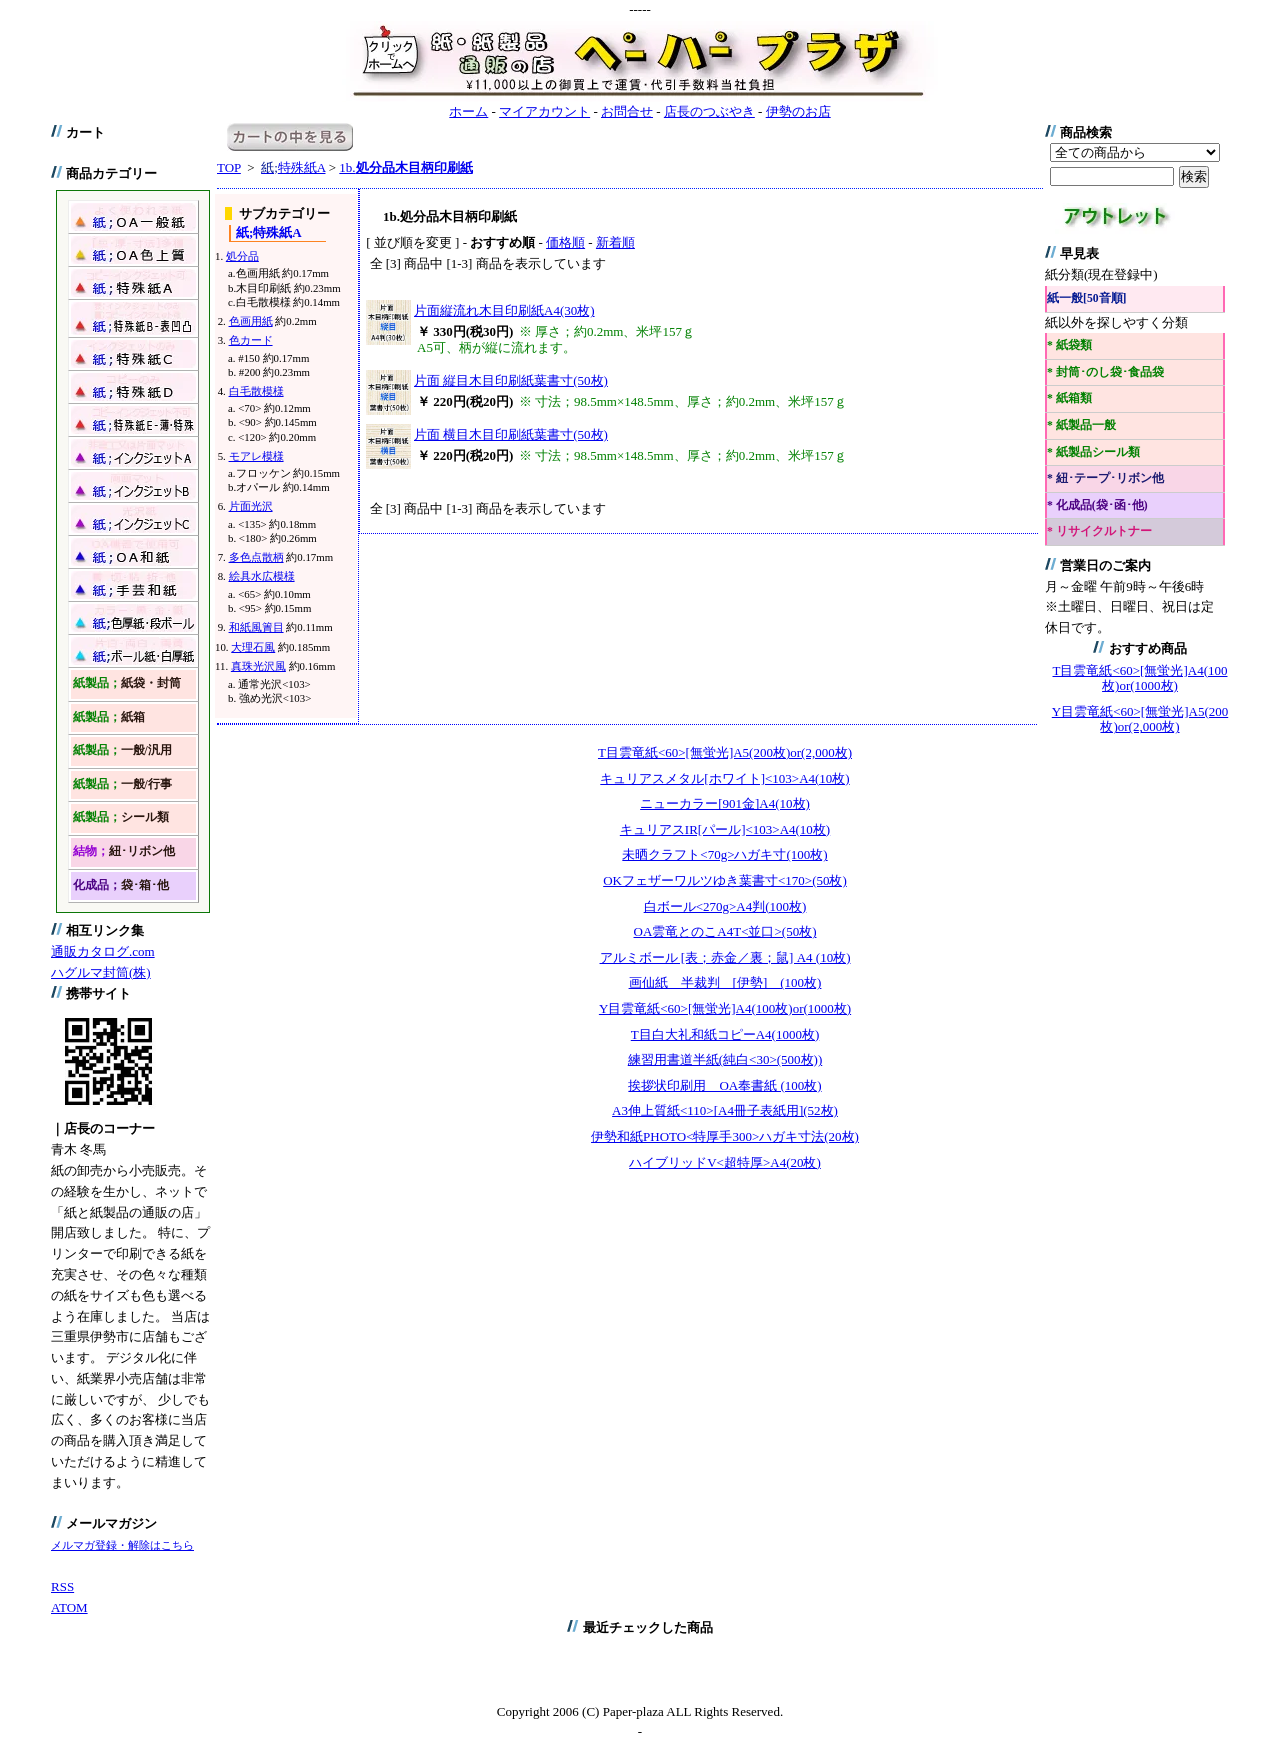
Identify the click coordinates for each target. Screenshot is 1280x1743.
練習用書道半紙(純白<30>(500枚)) (725, 1059)
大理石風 (253, 647)
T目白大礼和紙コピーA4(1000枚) (725, 1034)
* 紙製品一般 (1081, 425)
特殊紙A (293, 167)
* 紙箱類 (1069, 398)
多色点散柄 (256, 557)
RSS (62, 1586)
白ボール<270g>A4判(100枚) (725, 906)
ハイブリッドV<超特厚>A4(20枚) (725, 1162)
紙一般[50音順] (1086, 298)
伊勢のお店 (798, 111)
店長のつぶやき (709, 111)
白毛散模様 (256, 391)
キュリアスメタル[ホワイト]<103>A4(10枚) (724, 778)
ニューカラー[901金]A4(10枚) (725, 803)
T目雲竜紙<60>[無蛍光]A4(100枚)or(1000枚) (1140, 678)
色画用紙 (251, 321)
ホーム (468, 111)
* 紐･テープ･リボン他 (1105, 478)
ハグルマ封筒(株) (101, 972)
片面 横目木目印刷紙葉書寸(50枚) (511, 434)
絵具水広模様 (262, 576)
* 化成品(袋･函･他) (1097, 505)
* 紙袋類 (1069, 345)
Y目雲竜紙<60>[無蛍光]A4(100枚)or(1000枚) (725, 1008)
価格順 (565, 242)
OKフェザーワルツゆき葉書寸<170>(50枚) (725, 880)
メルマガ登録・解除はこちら (122, 1545)
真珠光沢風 (258, 666)
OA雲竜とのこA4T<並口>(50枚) (725, 931)
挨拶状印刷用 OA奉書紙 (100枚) (724, 1085)
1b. (405, 167)
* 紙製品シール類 (1093, 452)
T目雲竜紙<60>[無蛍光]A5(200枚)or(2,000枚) (725, 752)
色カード (251, 340)
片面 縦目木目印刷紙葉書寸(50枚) (511, 380)
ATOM (69, 1607)
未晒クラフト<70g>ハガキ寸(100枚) (724, 854)
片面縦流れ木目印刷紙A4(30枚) (504, 310)
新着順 (615, 242)
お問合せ (627, 111)
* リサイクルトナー (1099, 531)
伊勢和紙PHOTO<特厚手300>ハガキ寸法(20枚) (725, 1136)
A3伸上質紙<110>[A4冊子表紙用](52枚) (725, 1110)
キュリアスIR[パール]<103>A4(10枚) (725, 829)
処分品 (242, 256)
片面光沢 (251, 506)
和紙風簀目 (256, 627)
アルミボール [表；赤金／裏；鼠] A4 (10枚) (725, 957)
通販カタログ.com (103, 951)
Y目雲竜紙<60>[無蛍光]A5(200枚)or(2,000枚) (1140, 719)
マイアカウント (544, 111)
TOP (229, 167)
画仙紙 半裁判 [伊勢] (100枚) (725, 982)
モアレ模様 (256, 456)
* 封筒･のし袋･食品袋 (1105, 372)
